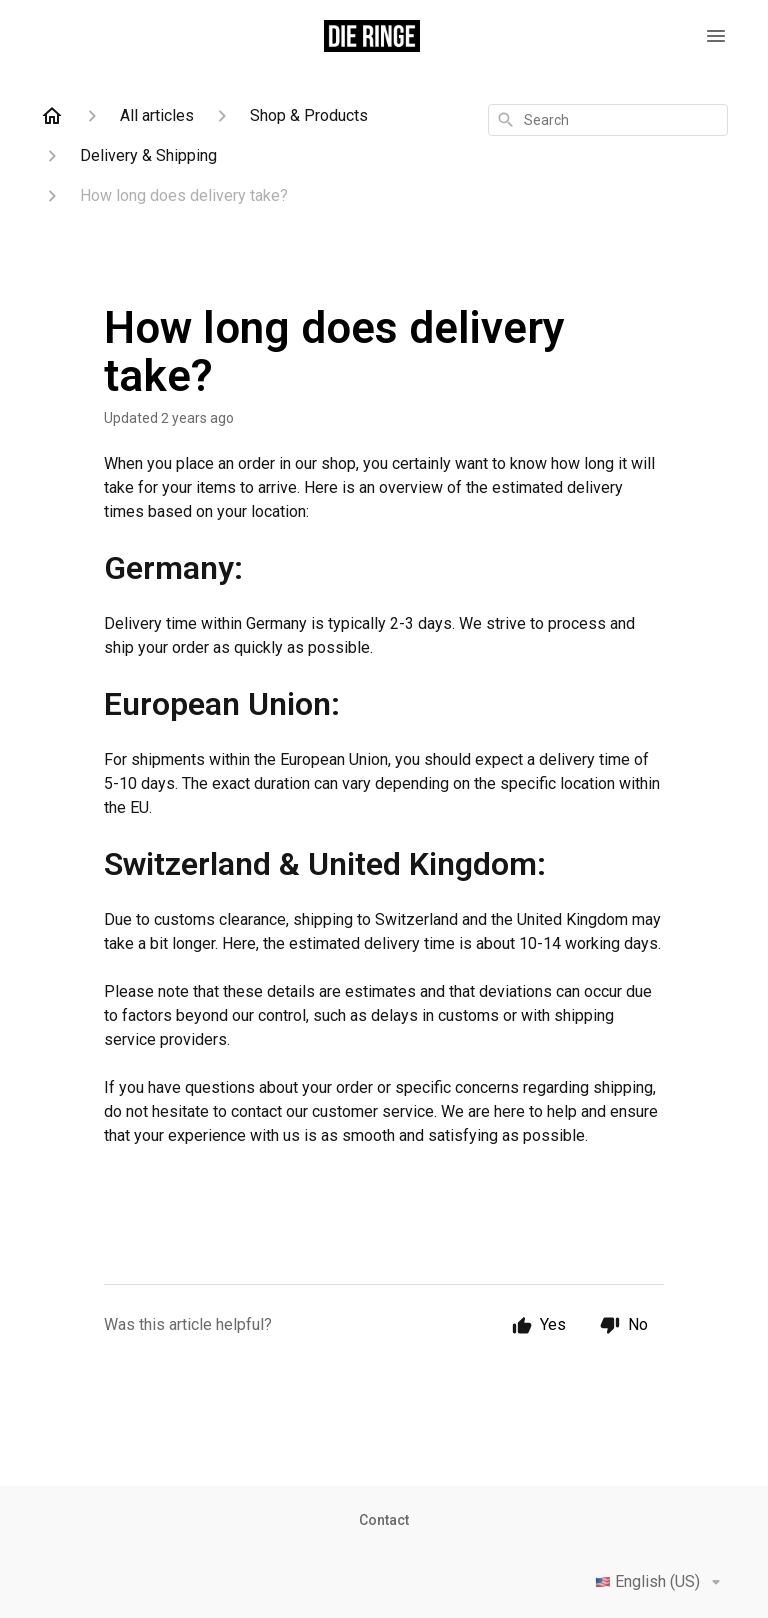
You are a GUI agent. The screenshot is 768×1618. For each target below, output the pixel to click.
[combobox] (608, 120)
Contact (384, 1520)
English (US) (661, 1582)
